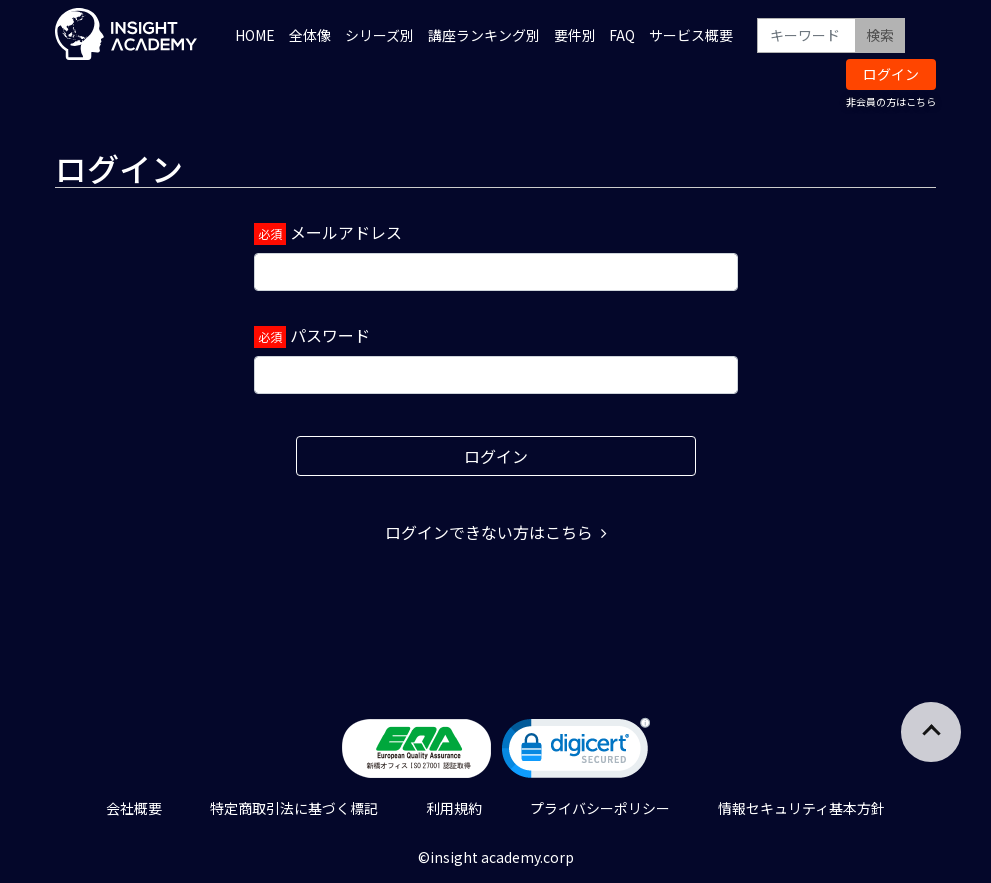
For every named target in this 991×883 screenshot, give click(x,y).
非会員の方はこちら (891, 101)
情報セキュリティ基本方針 (801, 808)
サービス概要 (691, 35)
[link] (576, 752)
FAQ (622, 35)
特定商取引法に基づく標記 (294, 808)
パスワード (330, 335)
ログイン (891, 74)
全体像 (310, 35)
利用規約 (454, 808)
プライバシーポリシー (600, 808)
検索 (880, 35)
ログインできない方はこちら (496, 532)
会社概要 (134, 808)
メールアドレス (346, 232)
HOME (255, 35)
